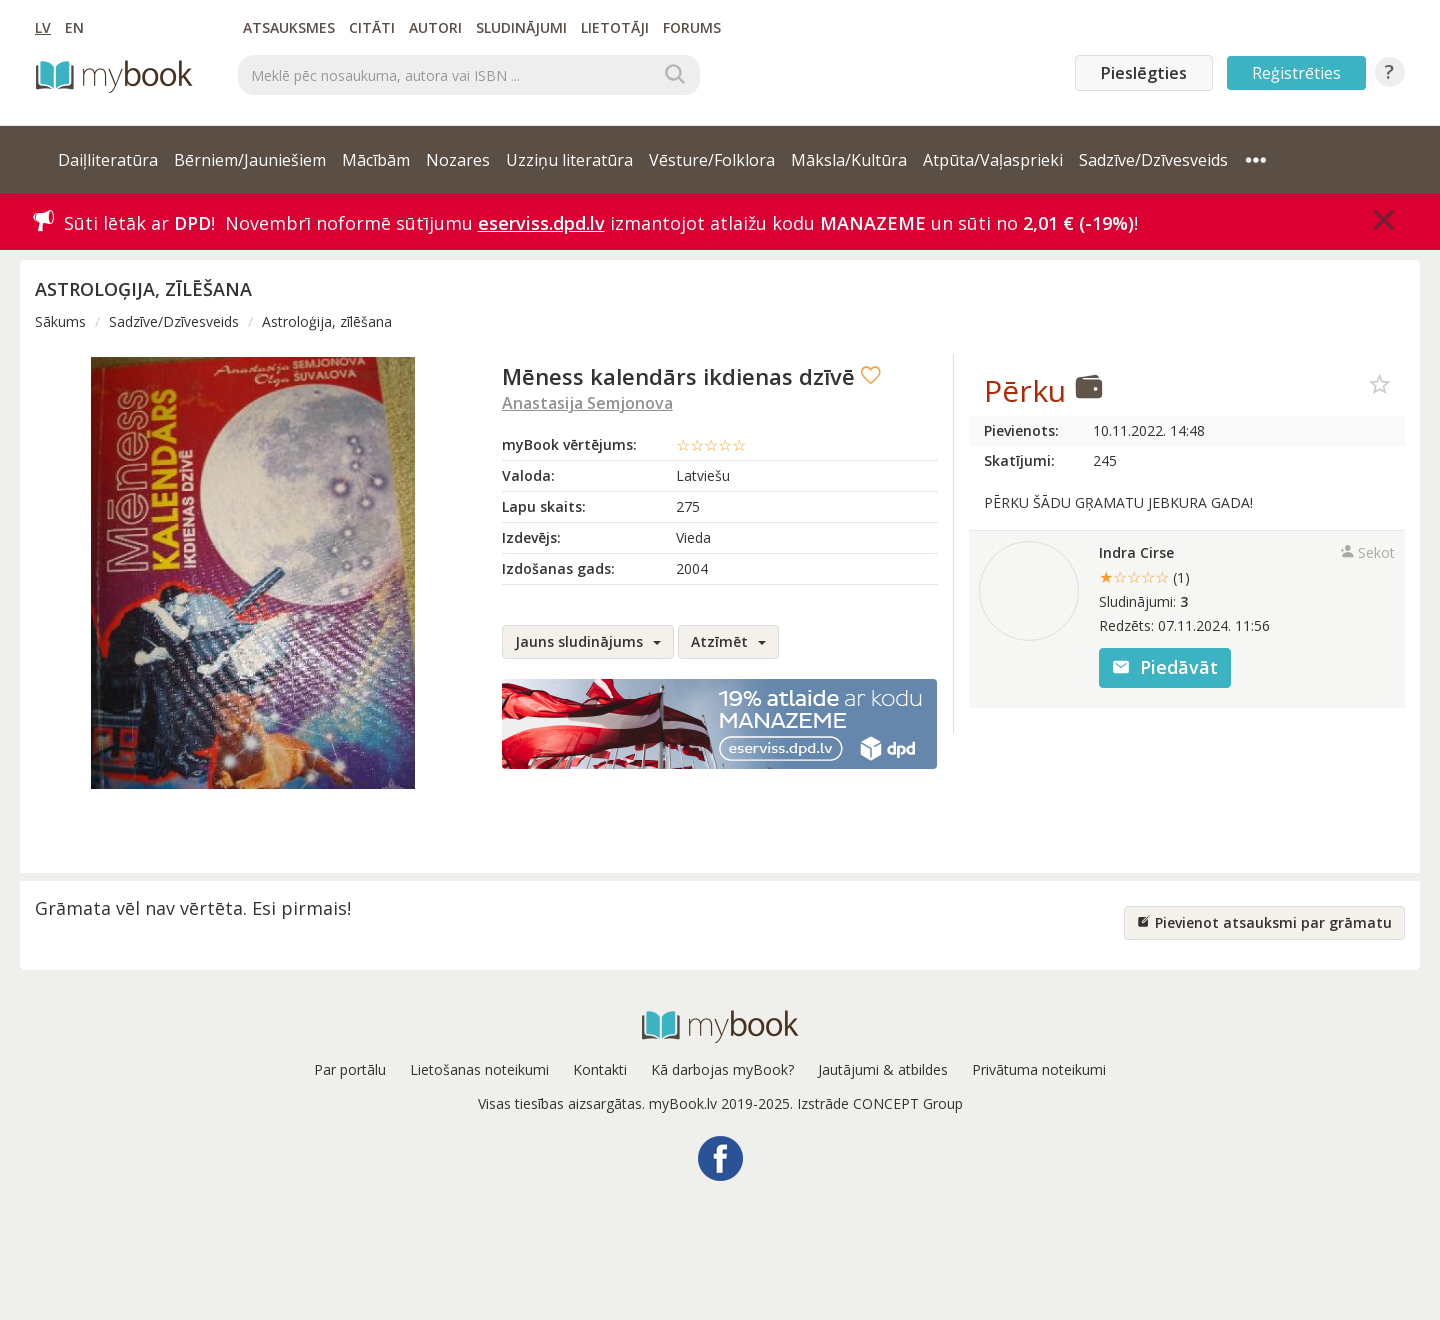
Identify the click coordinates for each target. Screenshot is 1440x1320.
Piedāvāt (1165, 667)
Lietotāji (615, 27)
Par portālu (350, 1069)
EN (74, 27)
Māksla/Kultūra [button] (849, 160)
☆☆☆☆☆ (711, 445)
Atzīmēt (728, 641)
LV (43, 27)
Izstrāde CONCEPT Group (880, 1103)
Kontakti (600, 1069)
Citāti (372, 27)
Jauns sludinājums (588, 641)
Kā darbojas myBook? (722, 1069)
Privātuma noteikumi (1039, 1069)
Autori (435, 27)
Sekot (1367, 552)
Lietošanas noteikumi (479, 1069)
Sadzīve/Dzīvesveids (174, 321)
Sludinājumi (521, 27)
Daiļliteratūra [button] (108, 160)
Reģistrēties (1296, 73)
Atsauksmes (289, 27)
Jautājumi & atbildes (883, 1069)
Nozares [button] (458, 160)
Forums (692, 27)
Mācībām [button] (376, 160)
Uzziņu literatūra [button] (569, 160)
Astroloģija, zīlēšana (327, 321)
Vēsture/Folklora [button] (712, 160)
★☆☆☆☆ (1144, 577)
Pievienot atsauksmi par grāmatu (1264, 922)
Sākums (60, 321)
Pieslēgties (1144, 73)
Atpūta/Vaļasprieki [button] (993, 160)
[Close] (1384, 220)
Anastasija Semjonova (587, 403)
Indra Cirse (1136, 552)
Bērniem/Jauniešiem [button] (250, 160)
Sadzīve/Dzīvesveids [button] (1153, 160)
